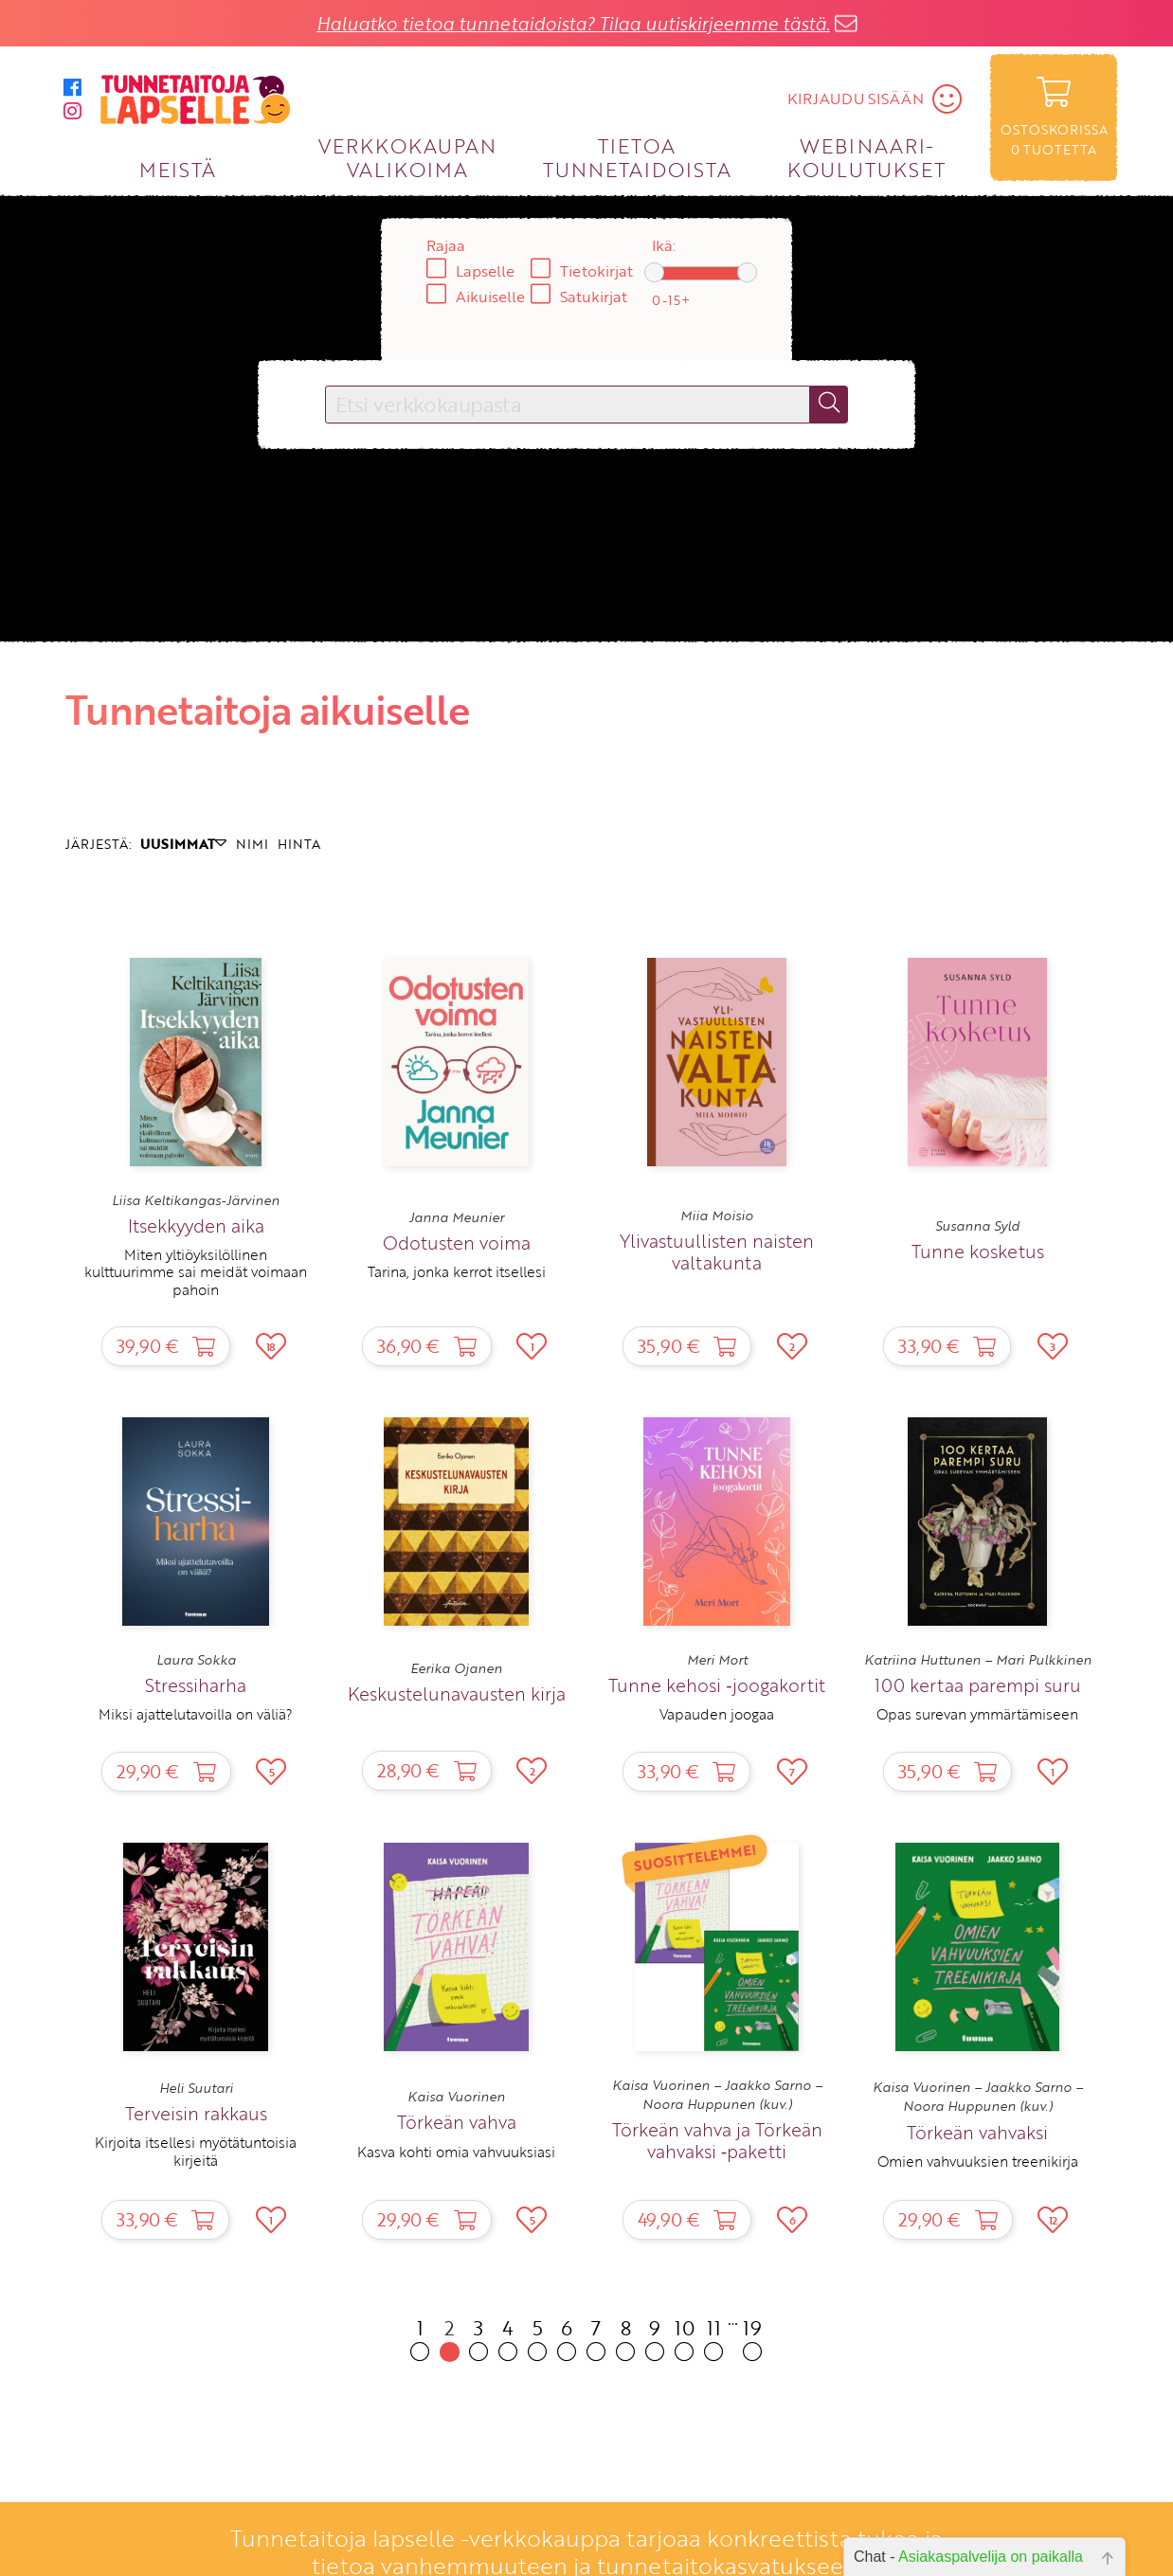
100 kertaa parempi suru (978, 1685)
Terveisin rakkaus (196, 2113)
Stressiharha (195, 1685)
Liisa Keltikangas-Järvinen (196, 1200)
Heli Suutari (196, 2088)
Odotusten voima (457, 1242)
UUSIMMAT (183, 844)
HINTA (299, 844)
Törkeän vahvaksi (977, 2132)
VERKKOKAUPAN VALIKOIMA (407, 157)
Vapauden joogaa (716, 1713)
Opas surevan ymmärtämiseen (977, 1713)
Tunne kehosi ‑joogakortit (716, 1685)
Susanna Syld (977, 1225)
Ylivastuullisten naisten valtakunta (717, 1251)
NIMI (252, 844)
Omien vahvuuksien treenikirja (977, 2161)
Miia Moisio (716, 1215)
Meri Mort (717, 1659)
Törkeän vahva (456, 2122)
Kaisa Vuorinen (456, 2096)
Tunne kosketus (977, 1251)
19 (753, 2337)
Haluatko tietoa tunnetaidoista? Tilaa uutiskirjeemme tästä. (573, 23)
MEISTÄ (177, 169)
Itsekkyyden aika (196, 1225)
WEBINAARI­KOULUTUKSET (866, 157)
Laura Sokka (196, 1659)
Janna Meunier (456, 1217)
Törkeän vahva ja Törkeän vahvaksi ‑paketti (717, 2140)
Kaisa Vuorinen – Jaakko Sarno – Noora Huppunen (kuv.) (717, 2095)
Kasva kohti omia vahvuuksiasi (456, 2151)
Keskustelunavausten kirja (457, 1693)
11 (714, 2337)
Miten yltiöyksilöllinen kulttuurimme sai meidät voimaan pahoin (195, 1272)
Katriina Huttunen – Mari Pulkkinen (978, 1659)
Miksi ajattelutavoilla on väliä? (196, 1713)
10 (685, 2337)
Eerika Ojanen (456, 1668)
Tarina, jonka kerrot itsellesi (457, 1271)
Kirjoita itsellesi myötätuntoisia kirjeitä (196, 2151)
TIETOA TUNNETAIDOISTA (637, 157)
